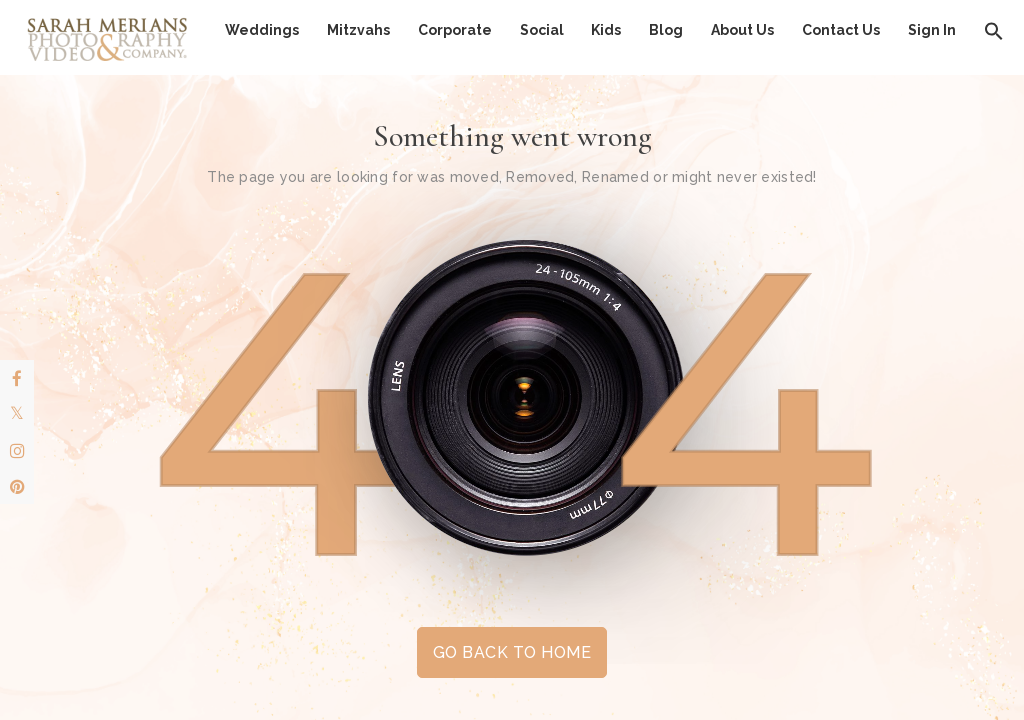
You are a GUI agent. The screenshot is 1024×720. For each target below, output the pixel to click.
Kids (606, 30)
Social (542, 30)
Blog (666, 30)
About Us (742, 30)
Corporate (455, 30)
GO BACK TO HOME (512, 652)
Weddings (262, 30)
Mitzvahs (358, 30)
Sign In (932, 30)
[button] (994, 30)
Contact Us (841, 30)
